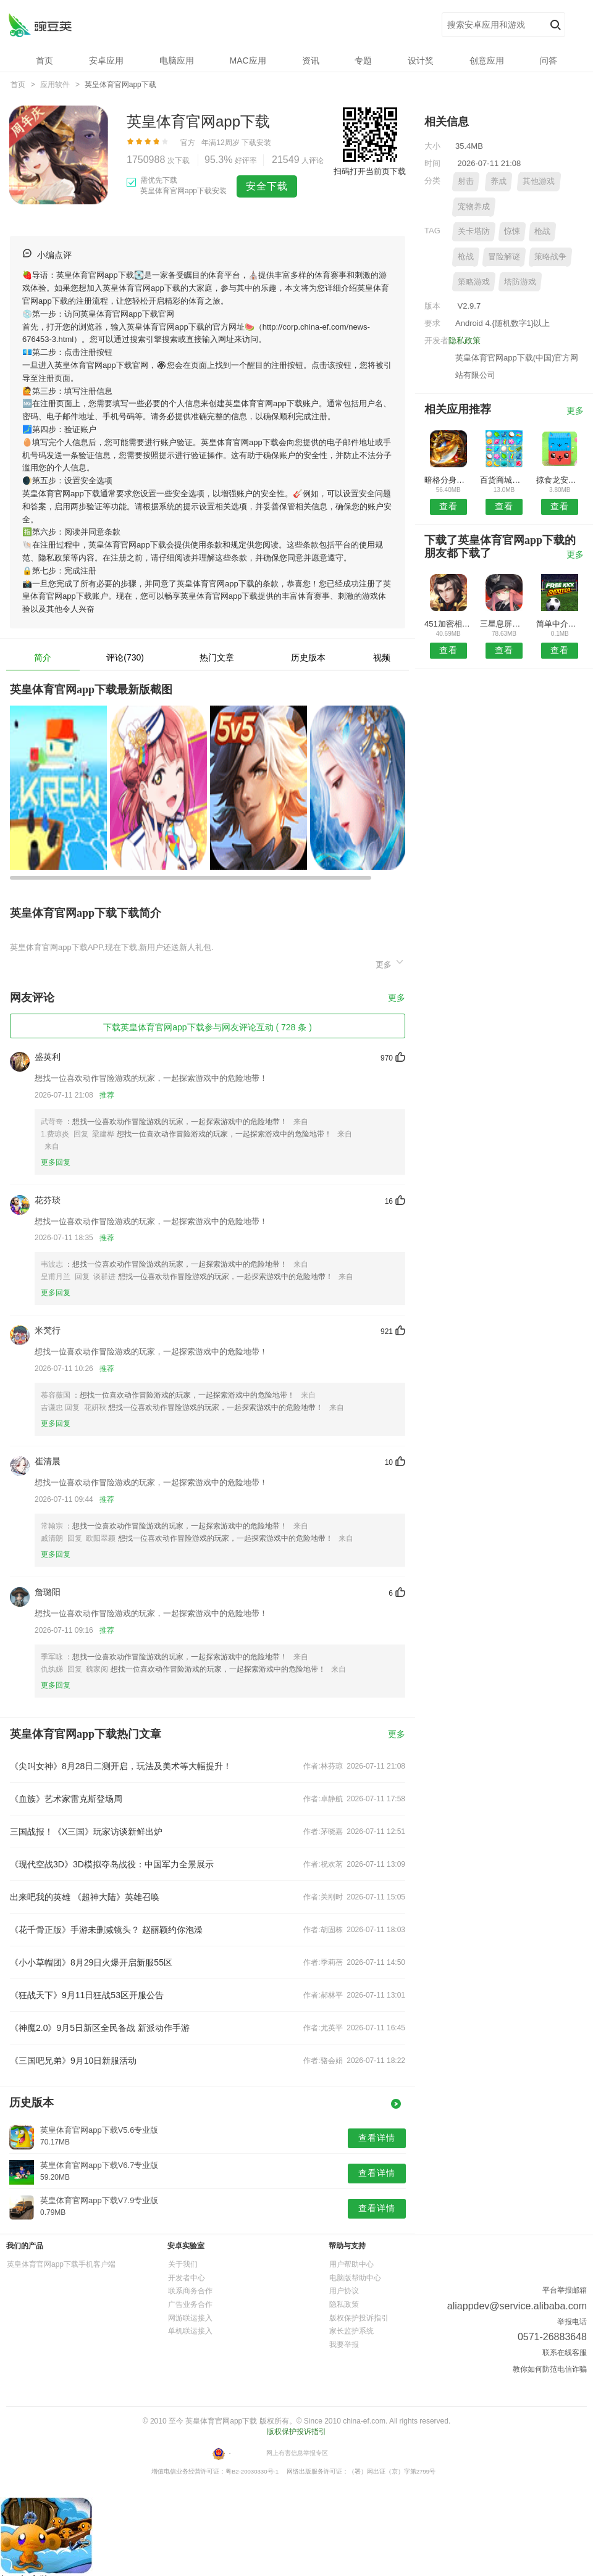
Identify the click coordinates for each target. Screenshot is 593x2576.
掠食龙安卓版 (560, 480)
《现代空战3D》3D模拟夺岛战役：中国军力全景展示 (112, 1864)
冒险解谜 (504, 256)
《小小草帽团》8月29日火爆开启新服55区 (91, 1962)
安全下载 (267, 186)
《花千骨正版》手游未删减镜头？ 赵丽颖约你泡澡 (106, 1930)
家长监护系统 (351, 2331)
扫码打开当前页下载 (370, 171)
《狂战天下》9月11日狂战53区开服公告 (87, 1995)
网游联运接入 (190, 2318)
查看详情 (376, 2138)
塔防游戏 (520, 281)
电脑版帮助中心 (355, 2278)
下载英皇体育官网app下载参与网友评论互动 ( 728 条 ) (207, 1027)
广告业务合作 (190, 2304)
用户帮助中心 (351, 2264)
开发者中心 (186, 2278)
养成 (498, 181)
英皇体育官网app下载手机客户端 (61, 2264)
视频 (381, 657)
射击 (466, 181)
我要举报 (344, 2344)
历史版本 (308, 657)
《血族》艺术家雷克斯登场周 (66, 1799)
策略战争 (550, 256)
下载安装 (256, 142)
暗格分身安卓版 (448, 480)
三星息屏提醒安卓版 (504, 623)
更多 (390, 962)
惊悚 (512, 231)
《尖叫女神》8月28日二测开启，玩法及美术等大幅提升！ (121, 1766)
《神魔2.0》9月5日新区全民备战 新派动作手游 (100, 2028)
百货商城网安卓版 (504, 480)
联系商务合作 (190, 2290)
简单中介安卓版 (560, 623)
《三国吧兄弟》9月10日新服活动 (73, 2060)
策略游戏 (474, 281)
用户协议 (344, 2290)
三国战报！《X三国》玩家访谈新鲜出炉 (86, 1831)
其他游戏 (539, 181)
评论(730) (125, 657)
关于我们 (183, 2264)
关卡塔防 (474, 231)
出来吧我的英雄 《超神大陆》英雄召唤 (84, 1897)
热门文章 (217, 657)
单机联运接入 (190, 2331)
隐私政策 (464, 340)
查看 (448, 506)
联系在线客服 (564, 2352)
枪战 (542, 231)
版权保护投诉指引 (359, 2318)
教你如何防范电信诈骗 (550, 2369)
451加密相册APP (448, 623)
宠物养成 (474, 206)
